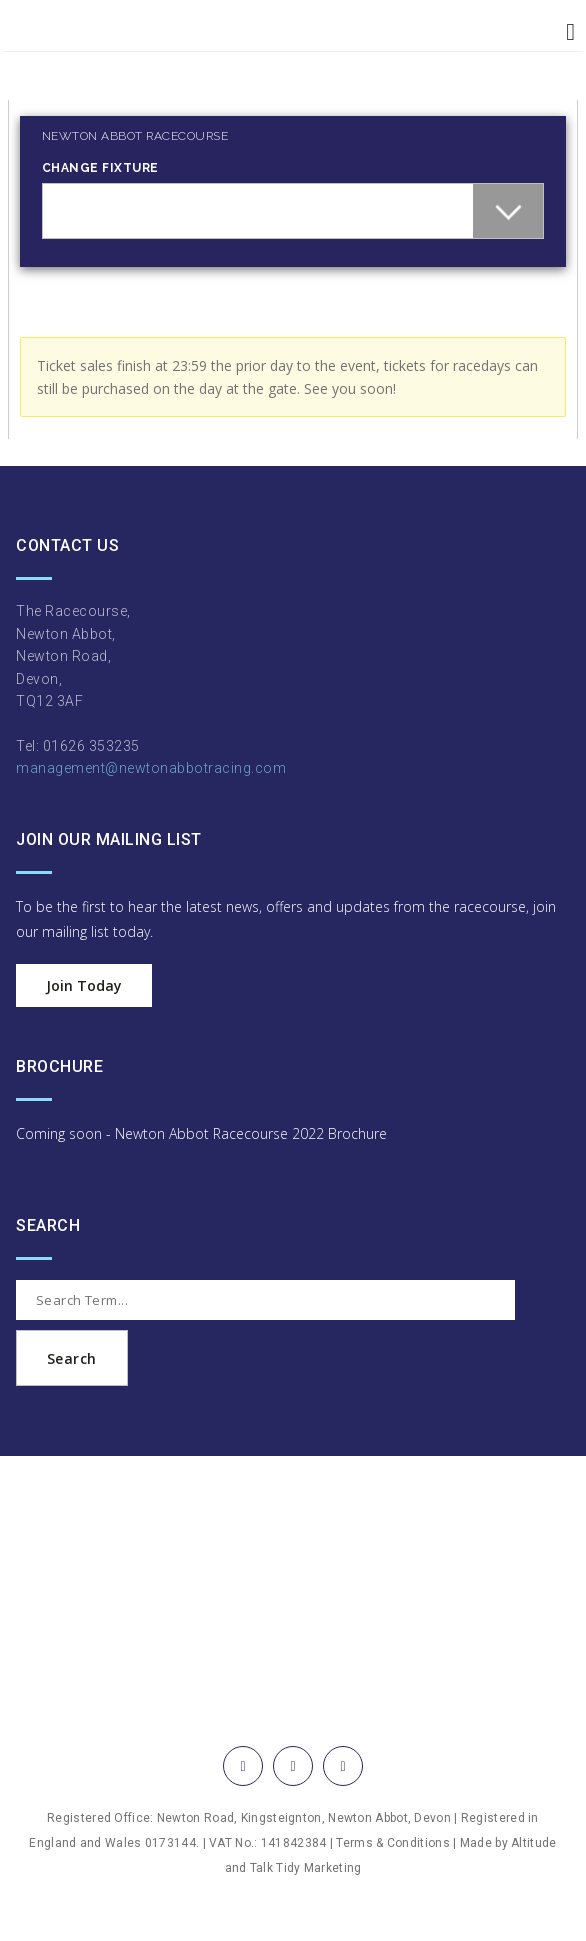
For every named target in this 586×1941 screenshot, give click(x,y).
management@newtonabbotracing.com (151, 768)
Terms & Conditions (392, 1843)
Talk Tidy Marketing (306, 1868)
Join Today (84, 985)
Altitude (533, 1843)
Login (26, 90)
